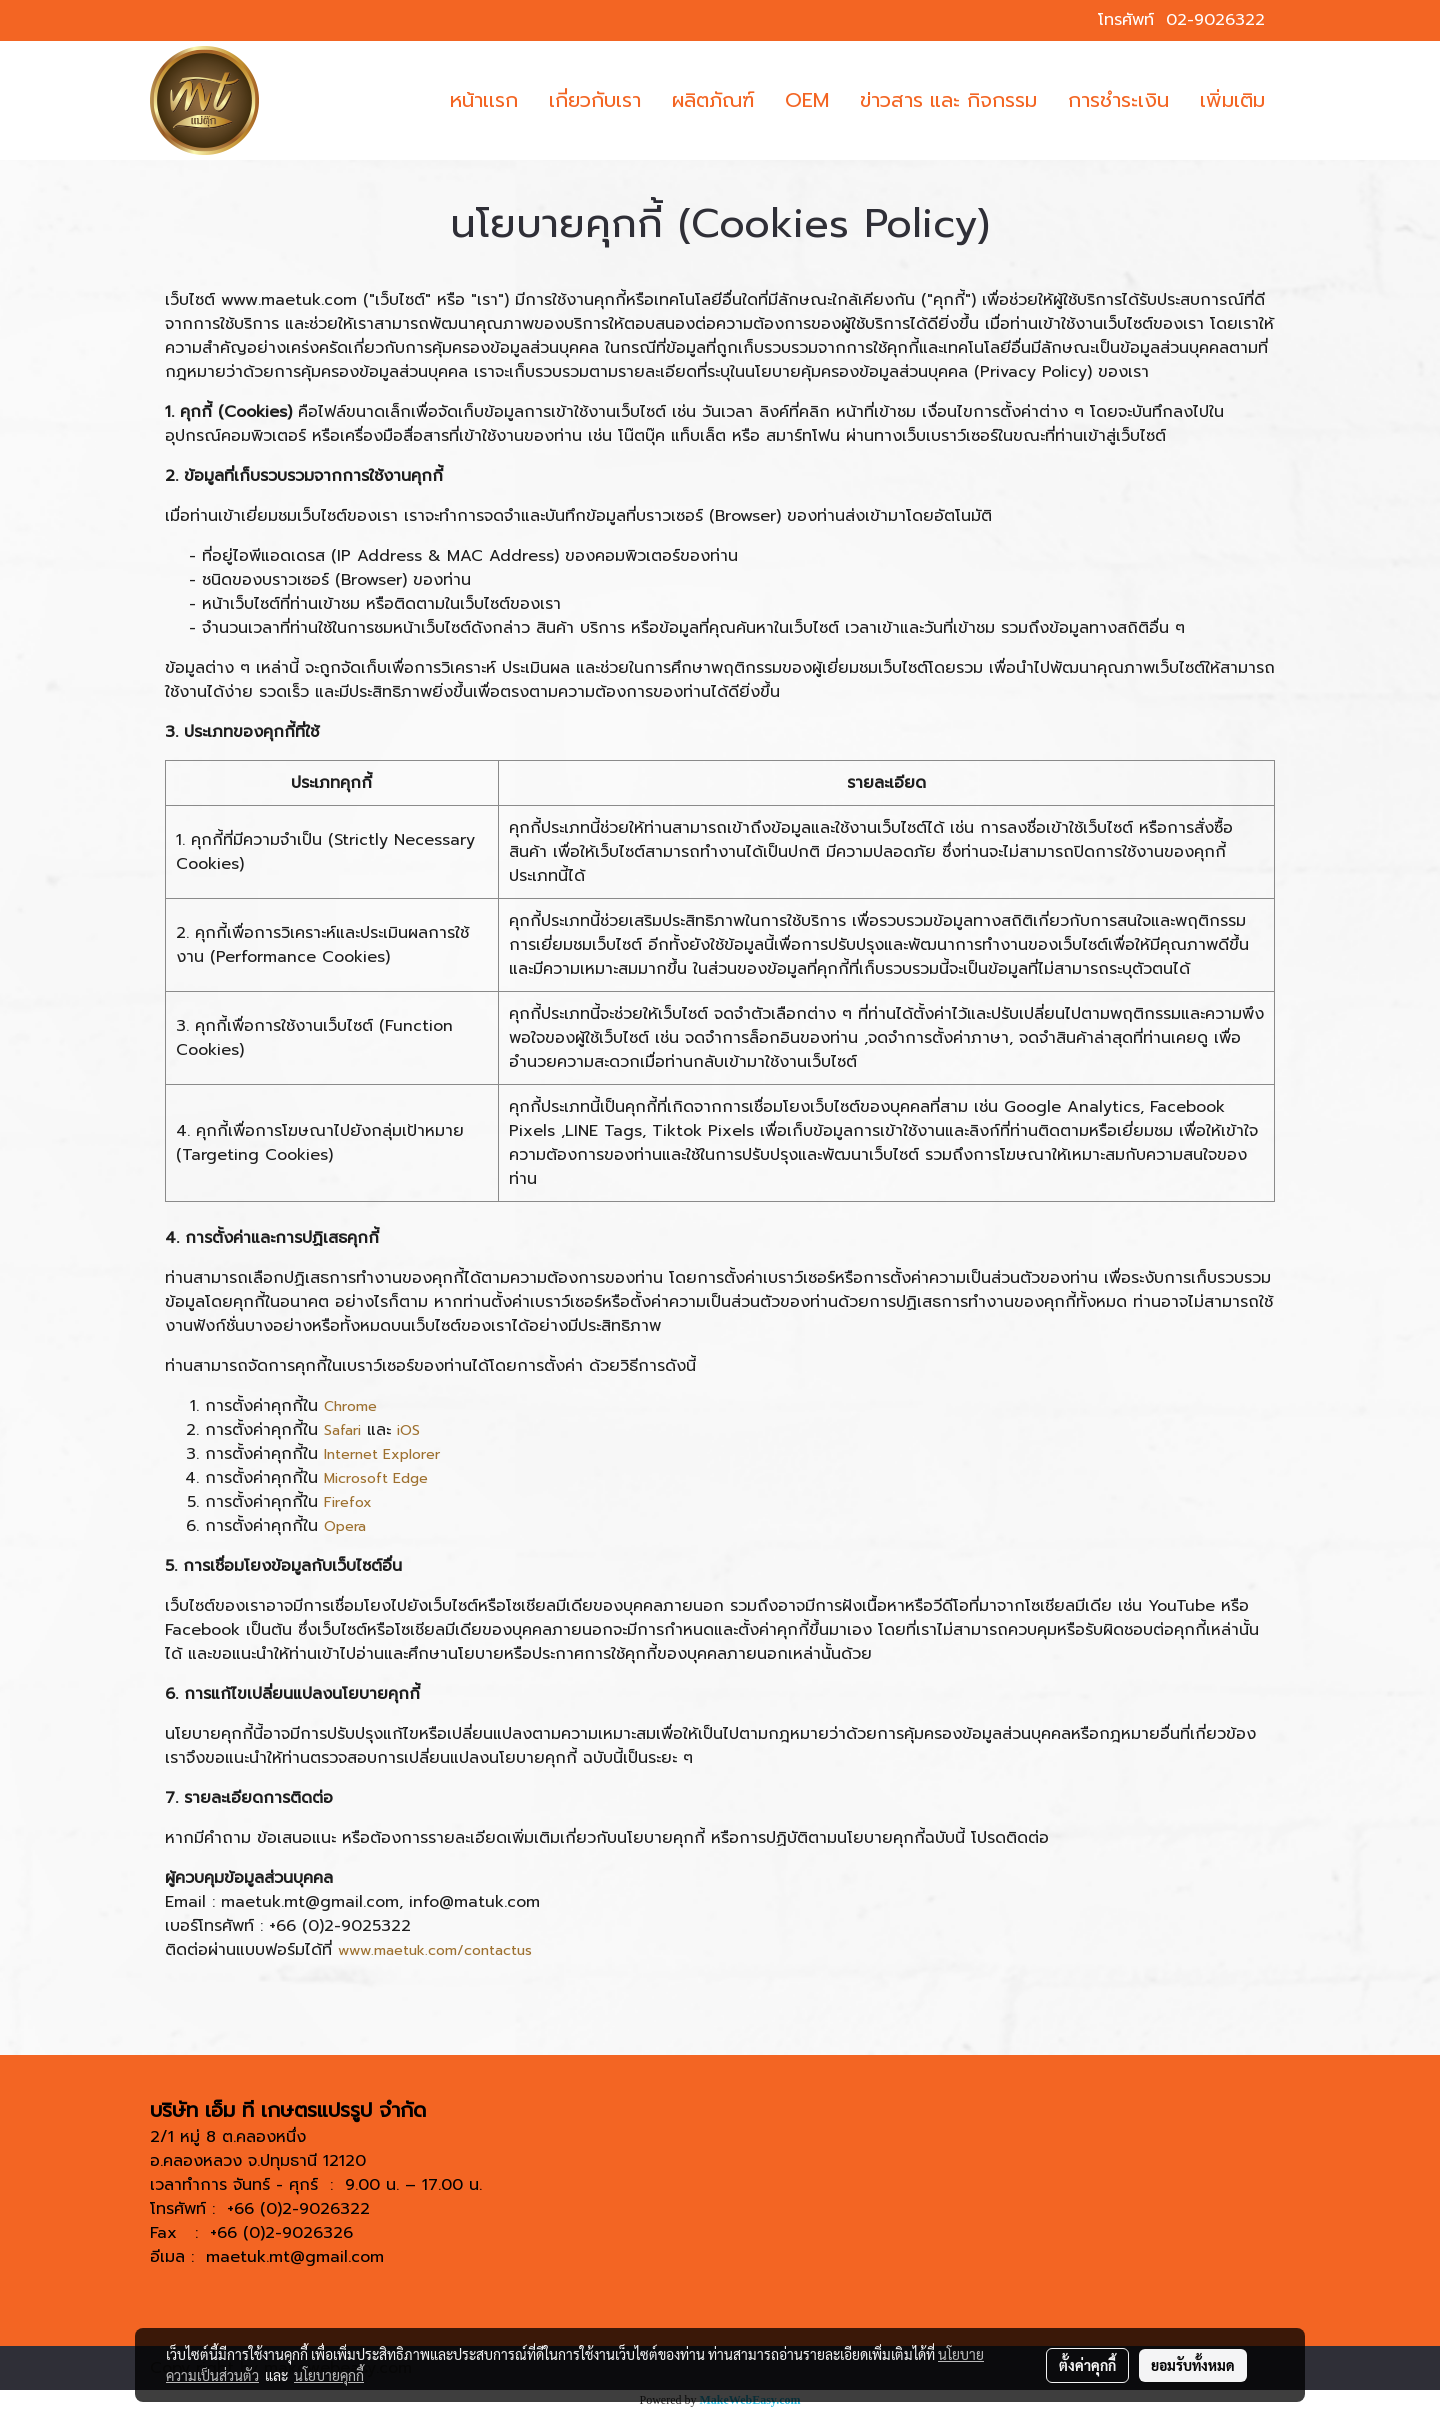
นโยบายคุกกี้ (329, 2375)
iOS (408, 1430)
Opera (345, 1526)
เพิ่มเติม (1232, 100)
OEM (807, 100)
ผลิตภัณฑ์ (713, 100)
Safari (342, 1430)
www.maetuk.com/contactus (435, 1950)
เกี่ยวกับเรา (595, 100)
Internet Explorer (382, 1454)
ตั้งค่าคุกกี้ (1087, 2365)
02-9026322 (1215, 20)
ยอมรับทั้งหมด (1193, 2365)
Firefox (348, 1502)
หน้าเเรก (484, 100)
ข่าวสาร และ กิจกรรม (948, 100)
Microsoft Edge (376, 1478)
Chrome (350, 1406)
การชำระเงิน (1118, 100)
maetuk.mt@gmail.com (295, 2257)
